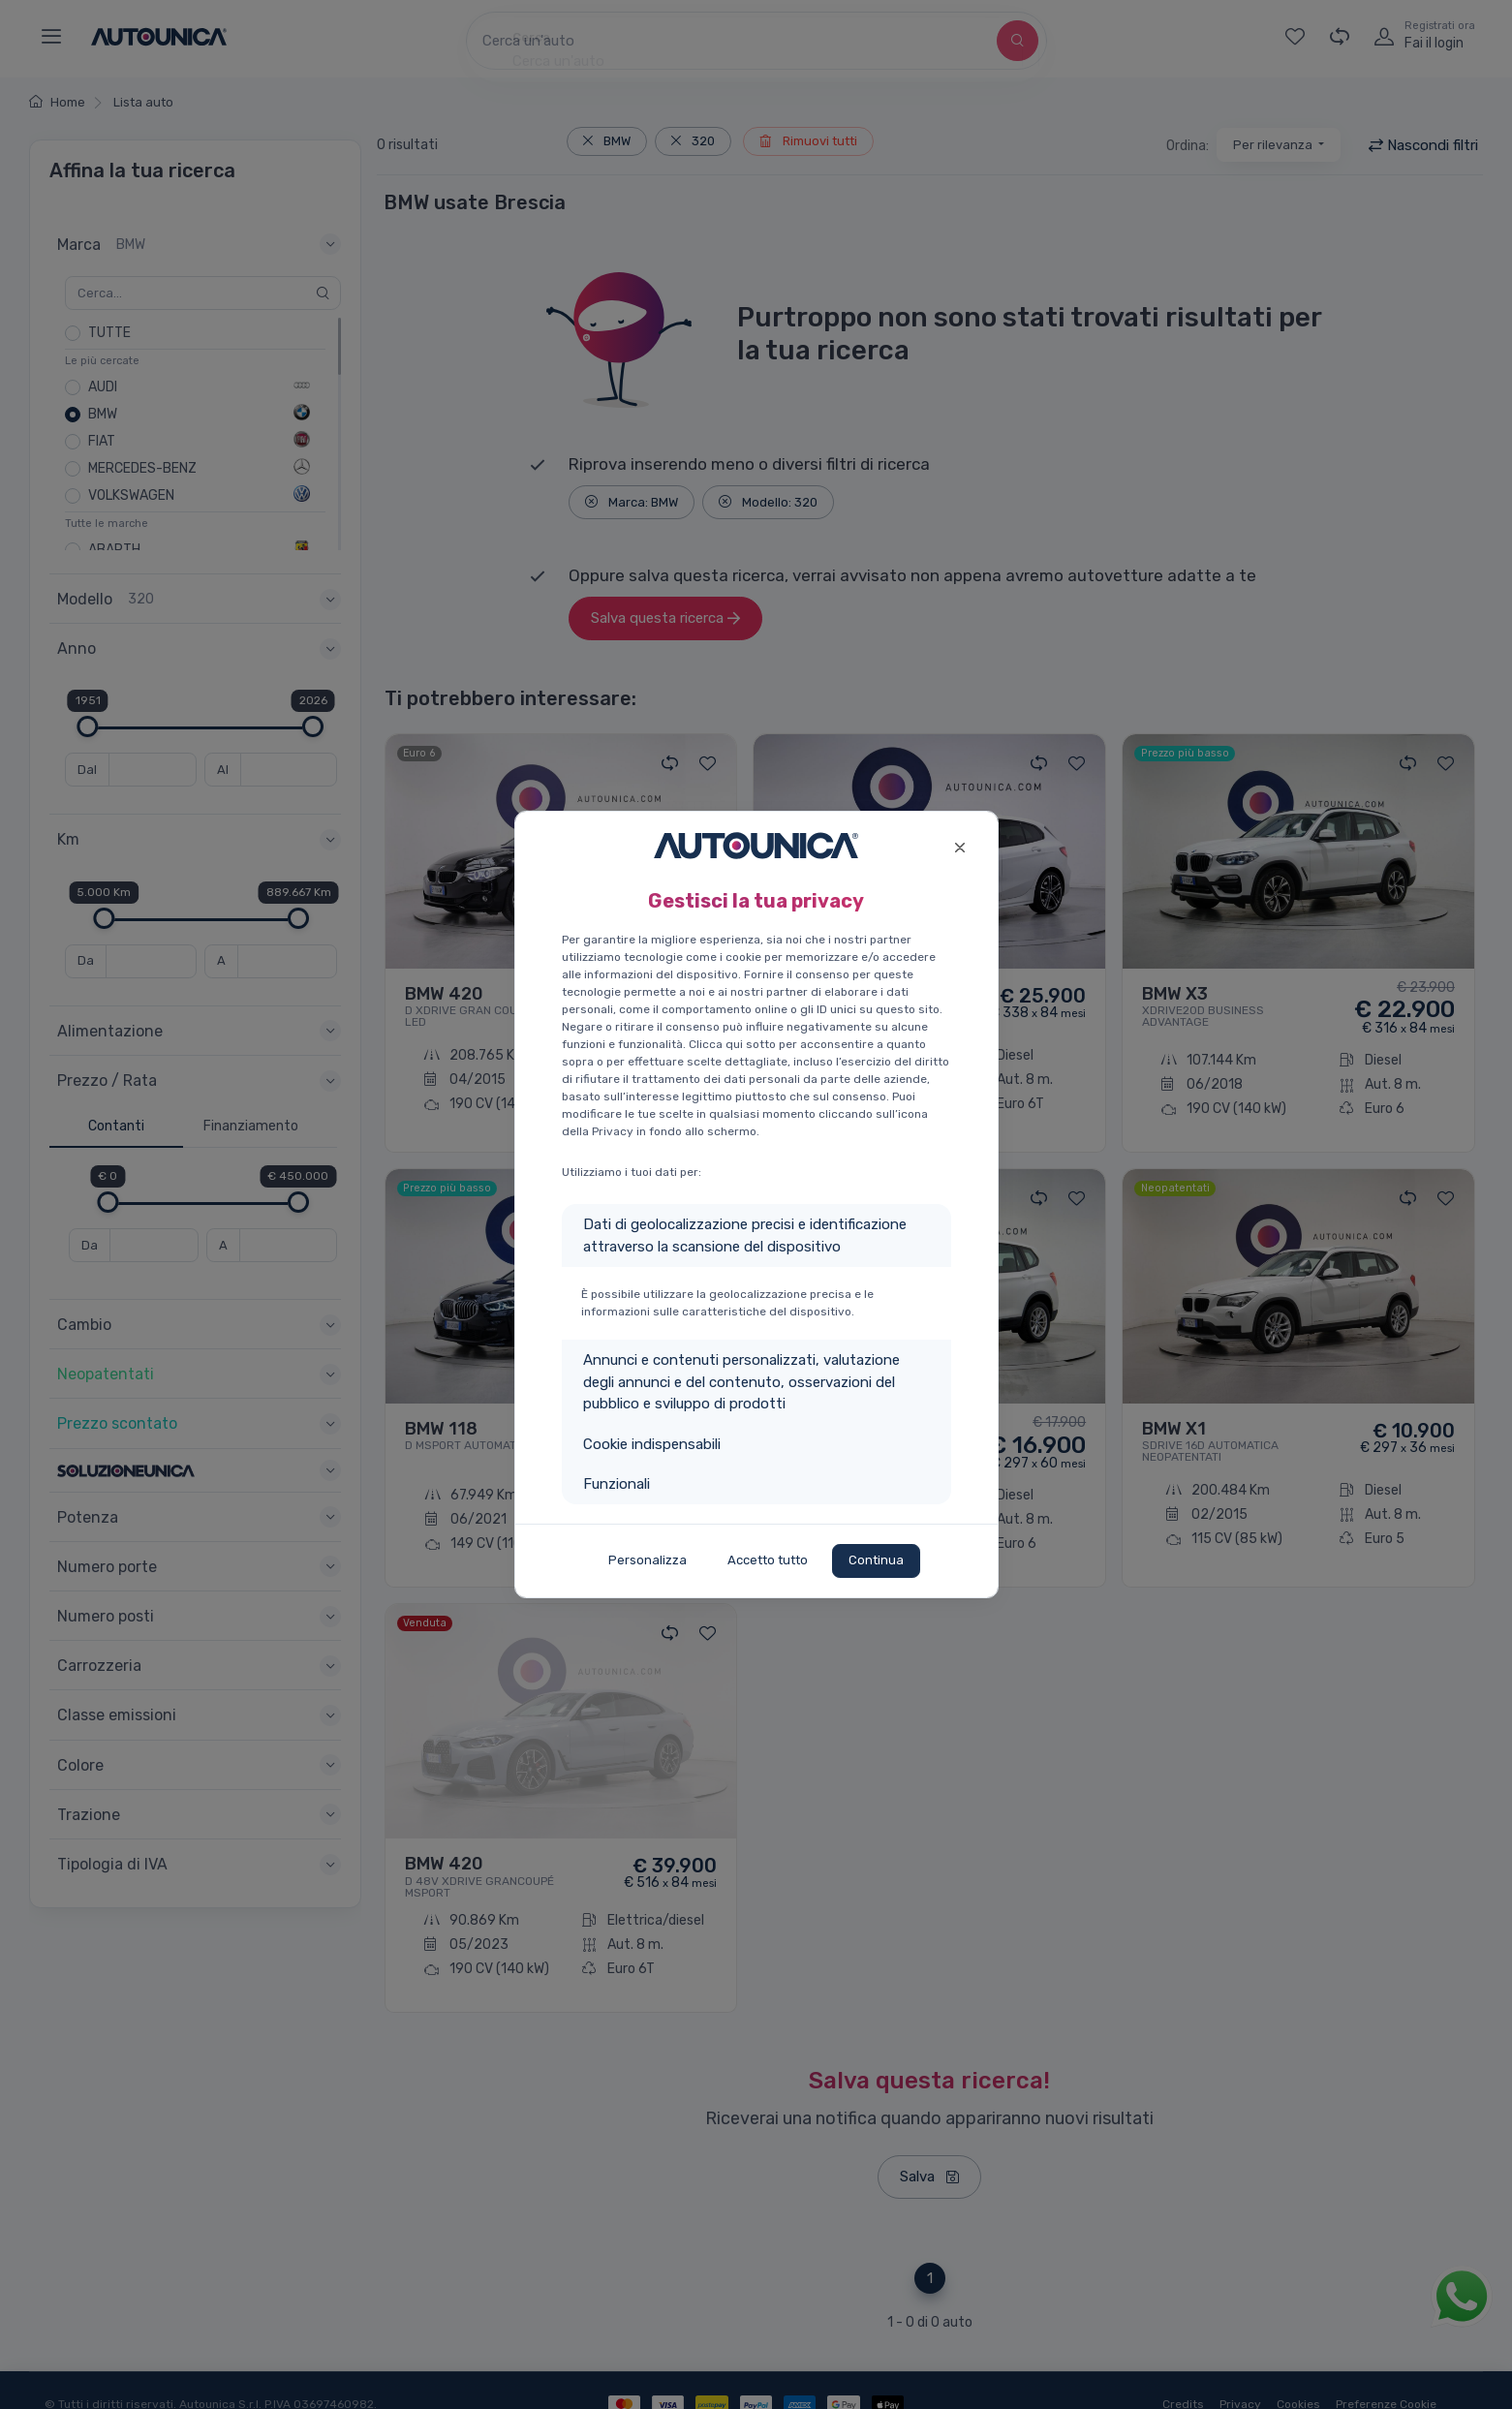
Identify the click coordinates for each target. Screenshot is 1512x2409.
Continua (876, 1560)
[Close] (960, 845)
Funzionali (616, 1484)
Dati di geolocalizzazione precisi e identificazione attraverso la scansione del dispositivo (745, 1235)
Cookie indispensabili (652, 1444)
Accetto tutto (767, 1560)
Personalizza (647, 1560)
